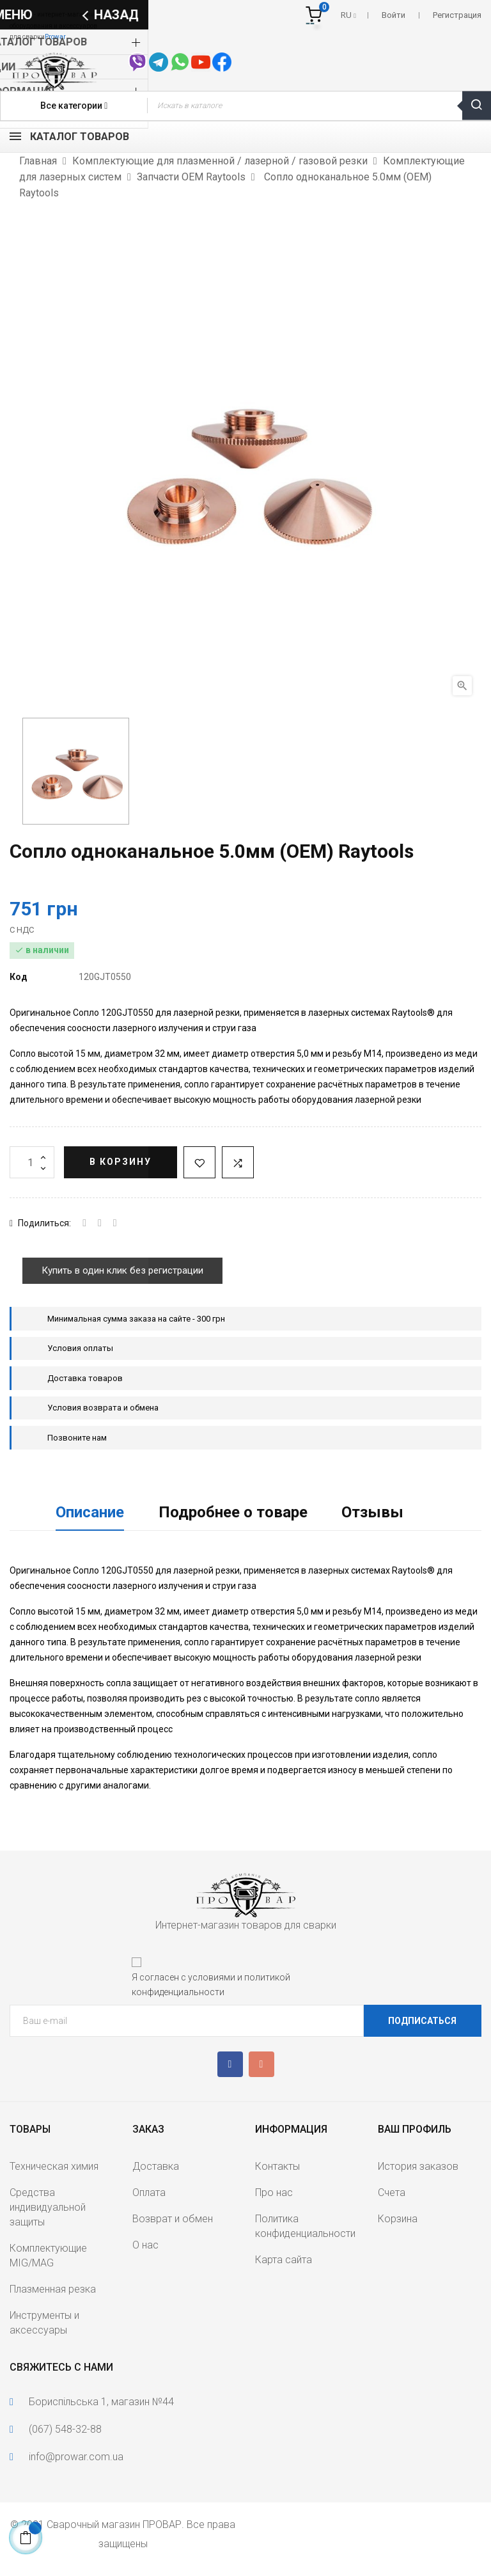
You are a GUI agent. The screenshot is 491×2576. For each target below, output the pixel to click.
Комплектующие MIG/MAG (48, 2255)
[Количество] (32, 1162)
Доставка (155, 2166)
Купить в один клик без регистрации (122, 1270)
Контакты (277, 2166)
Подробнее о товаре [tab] (233, 1512)
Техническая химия (54, 2166)
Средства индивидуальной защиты (48, 2207)
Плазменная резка (53, 2289)
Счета (391, 2192)
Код (18, 977)
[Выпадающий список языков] (348, 15)
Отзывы (372, 1512)
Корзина (397, 2219)
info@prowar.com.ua (76, 2457)
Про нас (274, 2192)
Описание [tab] (90, 1512)
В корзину (121, 1162)
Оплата (149, 2192)
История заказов (418, 2166)
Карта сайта (283, 2260)
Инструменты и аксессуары (44, 2322)
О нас (145, 2245)
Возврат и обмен (172, 2219)
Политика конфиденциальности (305, 2226)
